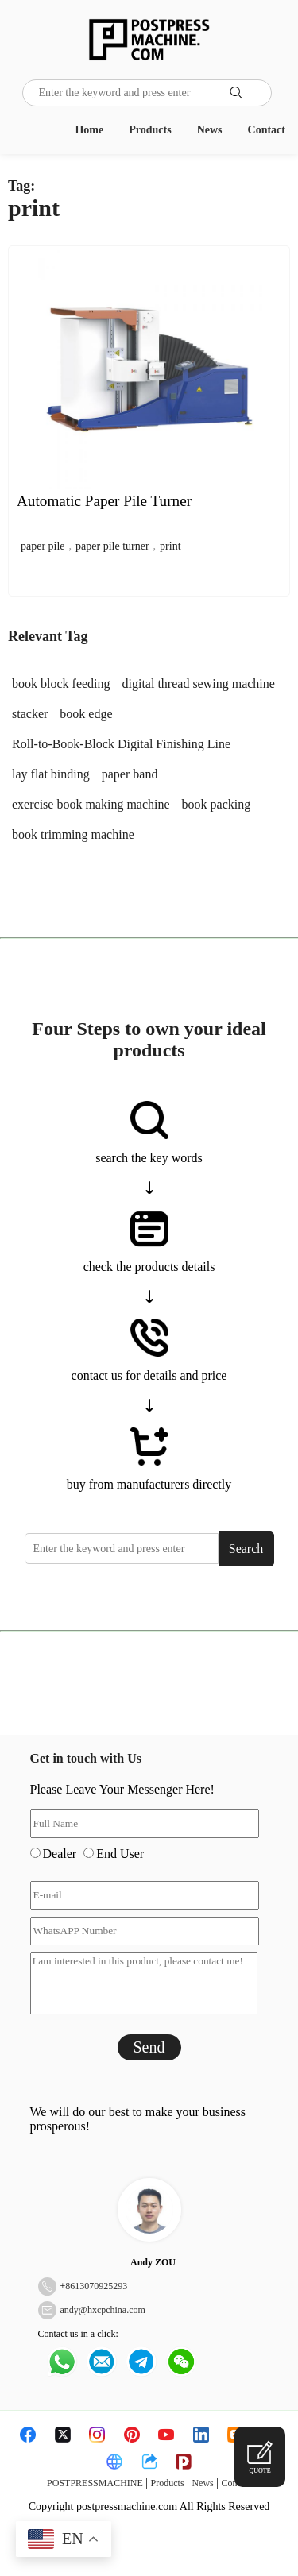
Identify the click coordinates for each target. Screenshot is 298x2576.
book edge (86, 713)
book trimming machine (73, 834)
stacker (30, 713)
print (170, 546)
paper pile (43, 546)
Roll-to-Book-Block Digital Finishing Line (121, 744)
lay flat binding (51, 774)
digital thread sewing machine (198, 683)
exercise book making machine (91, 804)
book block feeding (61, 683)
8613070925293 (96, 2286)
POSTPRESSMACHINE (95, 2483)
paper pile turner (112, 546)
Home (89, 130)
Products (150, 130)
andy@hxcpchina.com (102, 2309)
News (210, 130)
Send (149, 2047)
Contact (266, 130)
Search (246, 1548)
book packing (216, 804)
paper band (130, 774)
